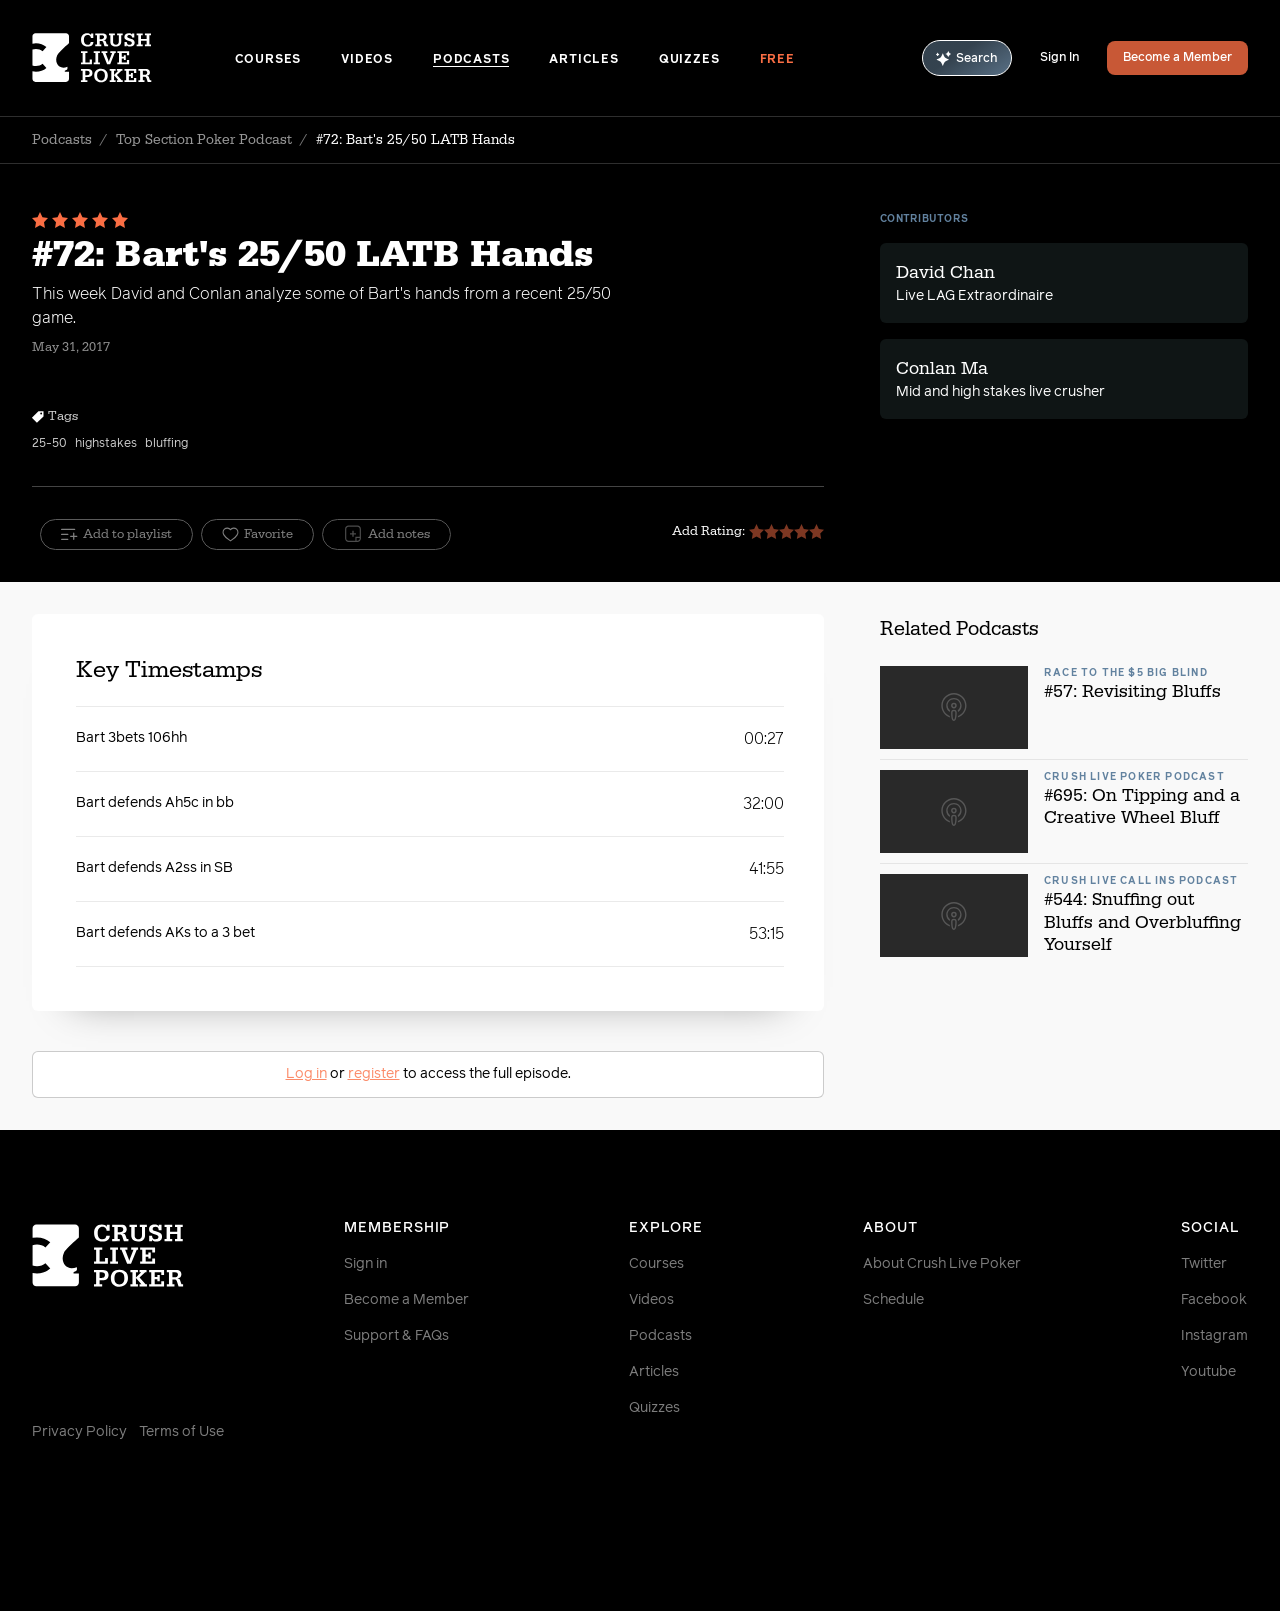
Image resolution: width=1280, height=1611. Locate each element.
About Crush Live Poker (942, 1264)
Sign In (1059, 58)
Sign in (365, 1264)
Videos (367, 60)
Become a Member (1177, 58)
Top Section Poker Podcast (204, 140)
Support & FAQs (396, 1336)
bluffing (166, 444)
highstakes (106, 444)
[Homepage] (133, 58)
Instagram (1214, 1336)
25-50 (49, 444)
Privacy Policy (79, 1432)
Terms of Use (181, 1432)
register (374, 1074)
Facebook (1214, 1300)
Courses (268, 60)
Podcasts (471, 60)
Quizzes (689, 60)
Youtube (1208, 1372)
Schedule (893, 1300)
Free (777, 60)
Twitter (1204, 1264)
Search (967, 58)
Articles (583, 60)
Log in (306, 1074)
